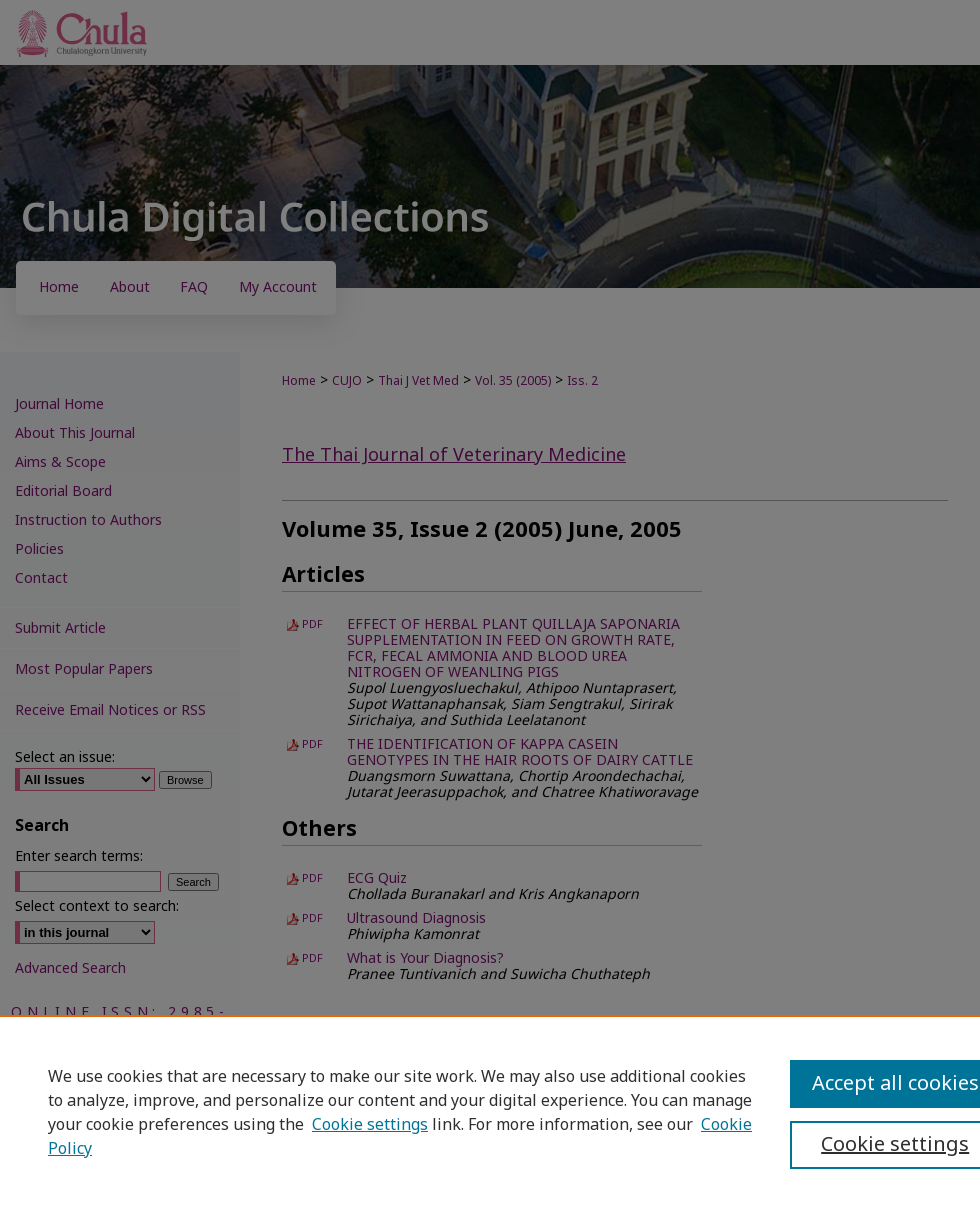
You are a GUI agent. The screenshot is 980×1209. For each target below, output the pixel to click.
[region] (490, 1112)
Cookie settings (370, 1125)
